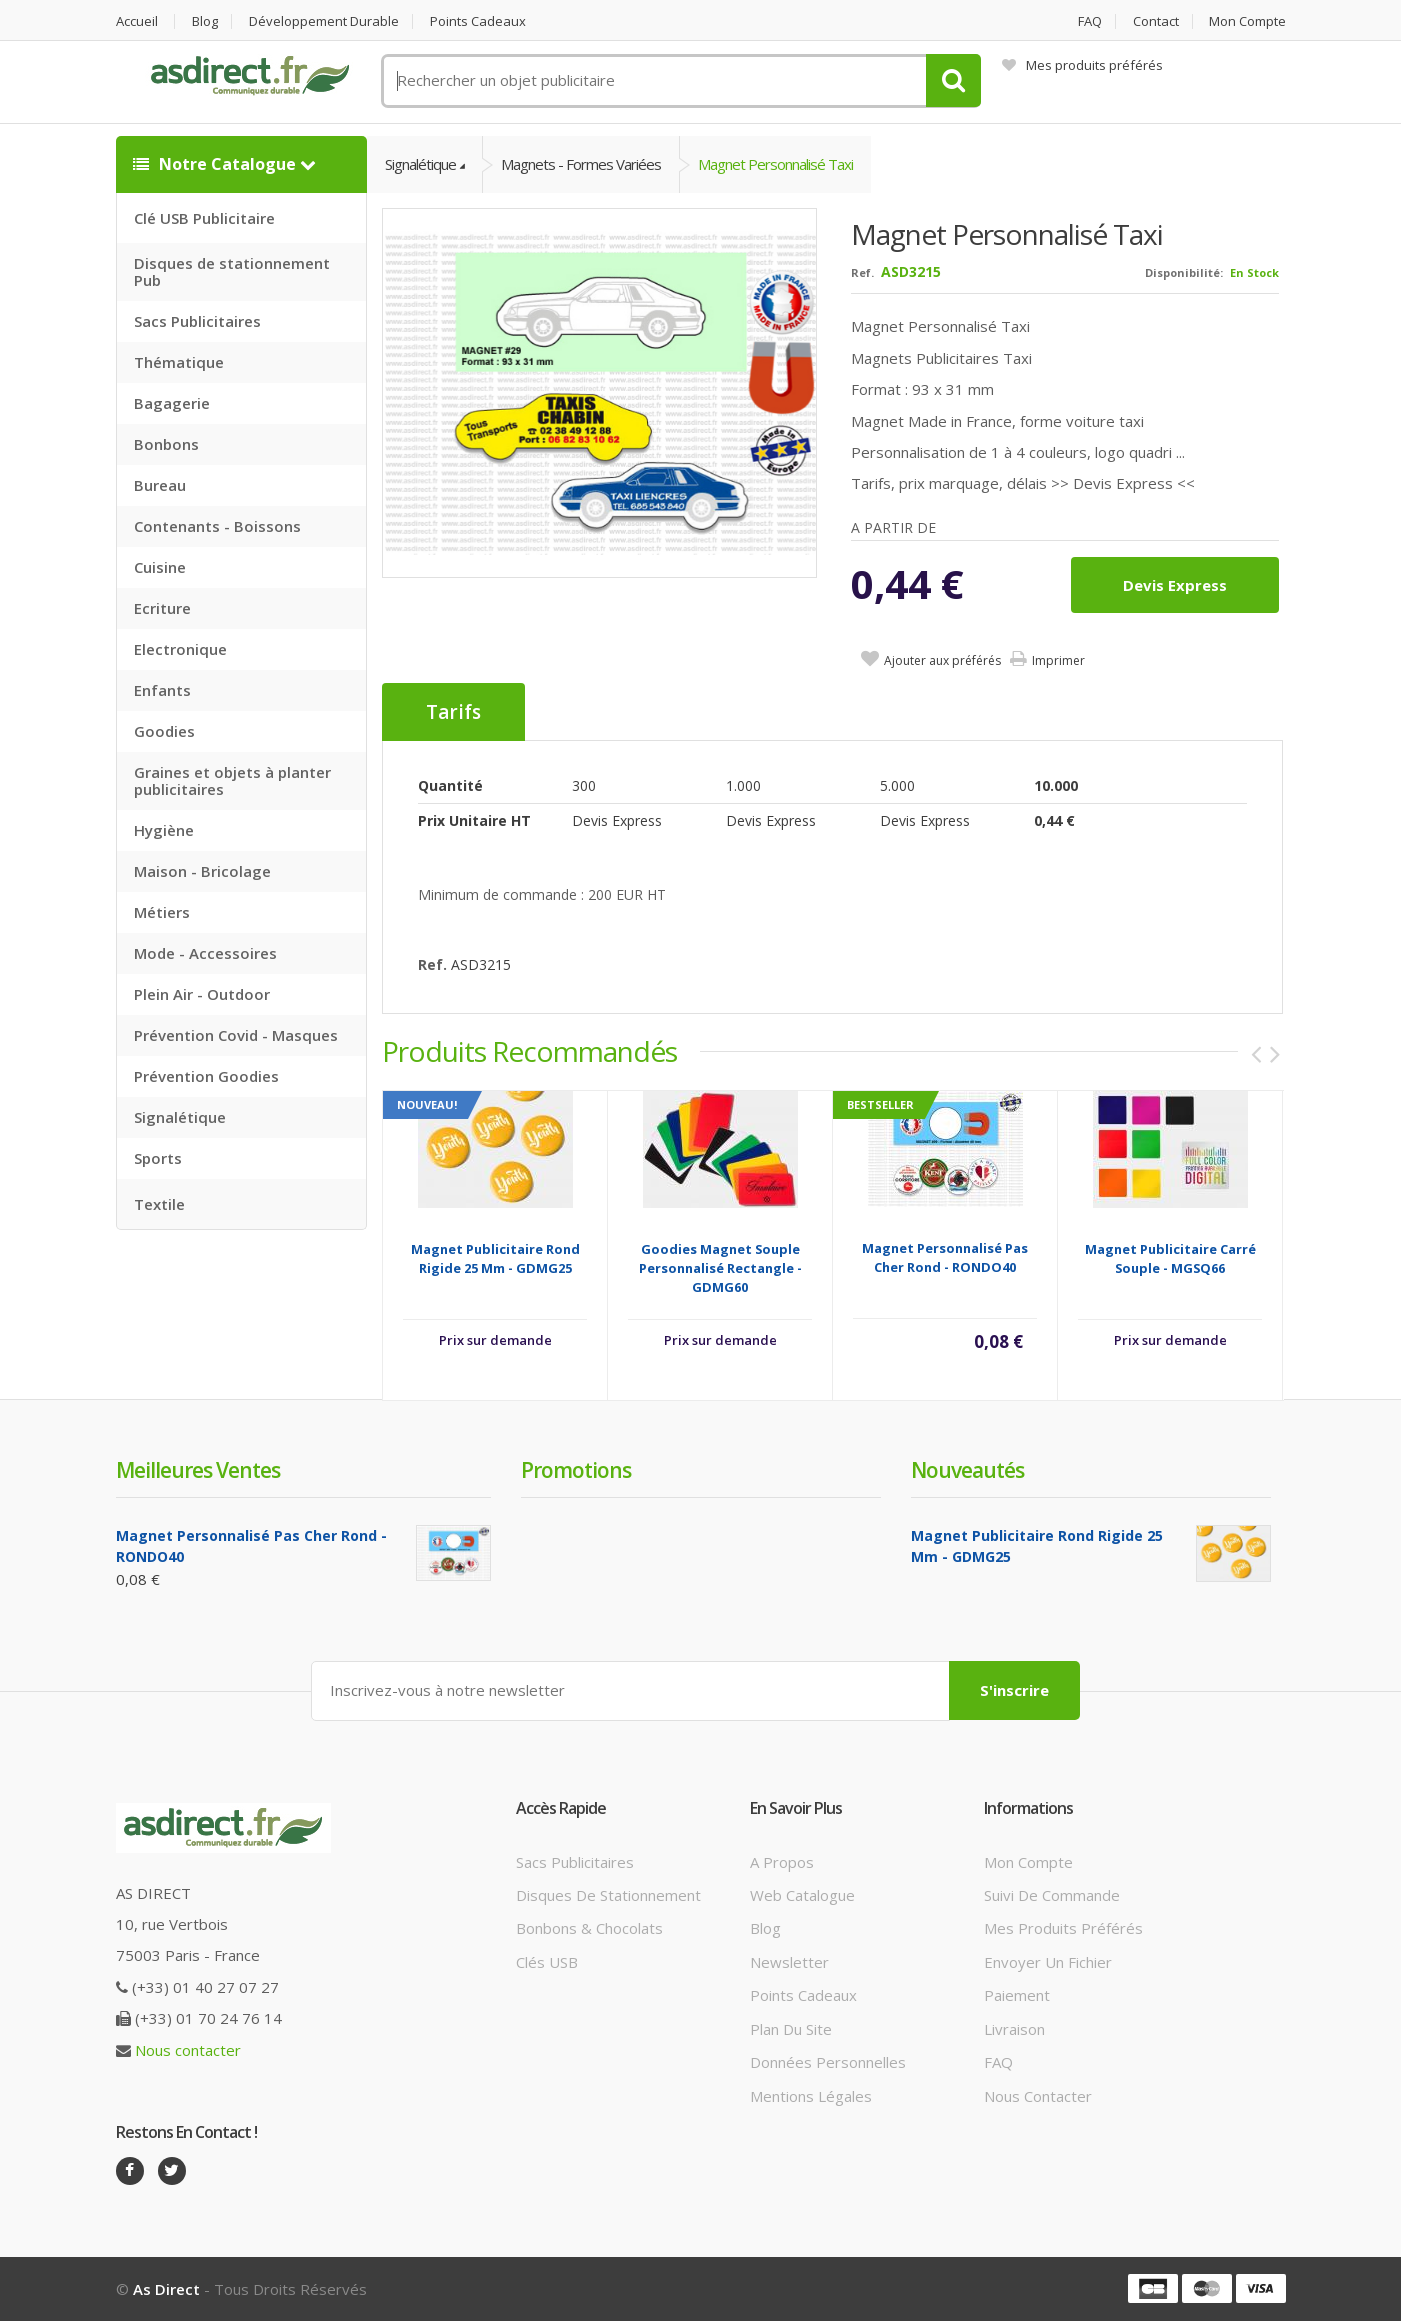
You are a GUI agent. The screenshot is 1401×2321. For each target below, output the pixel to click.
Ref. (862, 272)
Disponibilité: (1184, 272)
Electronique (180, 649)
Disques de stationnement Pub (232, 271)
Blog (205, 21)
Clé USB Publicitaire (204, 218)
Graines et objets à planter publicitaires (232, 780)
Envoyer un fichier (1048, 1962)
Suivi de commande (1052, 1895)
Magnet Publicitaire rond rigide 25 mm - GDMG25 (495, 1258)
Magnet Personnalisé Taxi (775, 164)
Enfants (162, 690)
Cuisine (160, 567)
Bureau (160, 485)
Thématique (179, 362)
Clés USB (547, 1962)
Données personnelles (828, 2062)
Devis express (1175, 585)
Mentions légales (811, 2096)
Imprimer (1058, 660)
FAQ (1090, 21)
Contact (1156, 21)
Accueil (137, 21)
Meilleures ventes (198, 1470)
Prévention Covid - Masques (236, 1035)
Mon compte (1247, 21)
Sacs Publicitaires (197, 321)
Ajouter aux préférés (942, 660)
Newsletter (789, 1962)
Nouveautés (967, 1470)
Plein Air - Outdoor (202, 994)
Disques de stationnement (608, 1895)
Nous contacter (188, 2050)
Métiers (162, 912)
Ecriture (162, 608)
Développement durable (324, 21)
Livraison (1014, 2029)
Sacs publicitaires (575, 1862)
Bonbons (166, 444)
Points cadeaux (478, 21)
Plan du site (791, 2029)
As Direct (166, 2289)
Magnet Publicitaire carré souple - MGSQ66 (1170, 1258)
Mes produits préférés (1082, 65)
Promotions (576, 1470)
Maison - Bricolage (202, 871)
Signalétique (180, 1117)
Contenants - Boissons (217, 526)
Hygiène (164, 830)
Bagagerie (172, 403)
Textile (159, 1204)
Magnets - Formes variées (581, 164)
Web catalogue (802, 1895)
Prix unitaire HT (474, 820)
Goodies (164, 731)
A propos (782, 1862)
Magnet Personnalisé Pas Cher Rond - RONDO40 (945, 1257)
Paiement (1017, 1995)
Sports (158, 1158)
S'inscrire (1014, 1690)
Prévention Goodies (206, 1076)
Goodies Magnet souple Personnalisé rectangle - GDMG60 (720, 1268)
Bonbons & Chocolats (589, 1928)
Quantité (450, 785)
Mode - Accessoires (205, 953)
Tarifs (453, 712)
